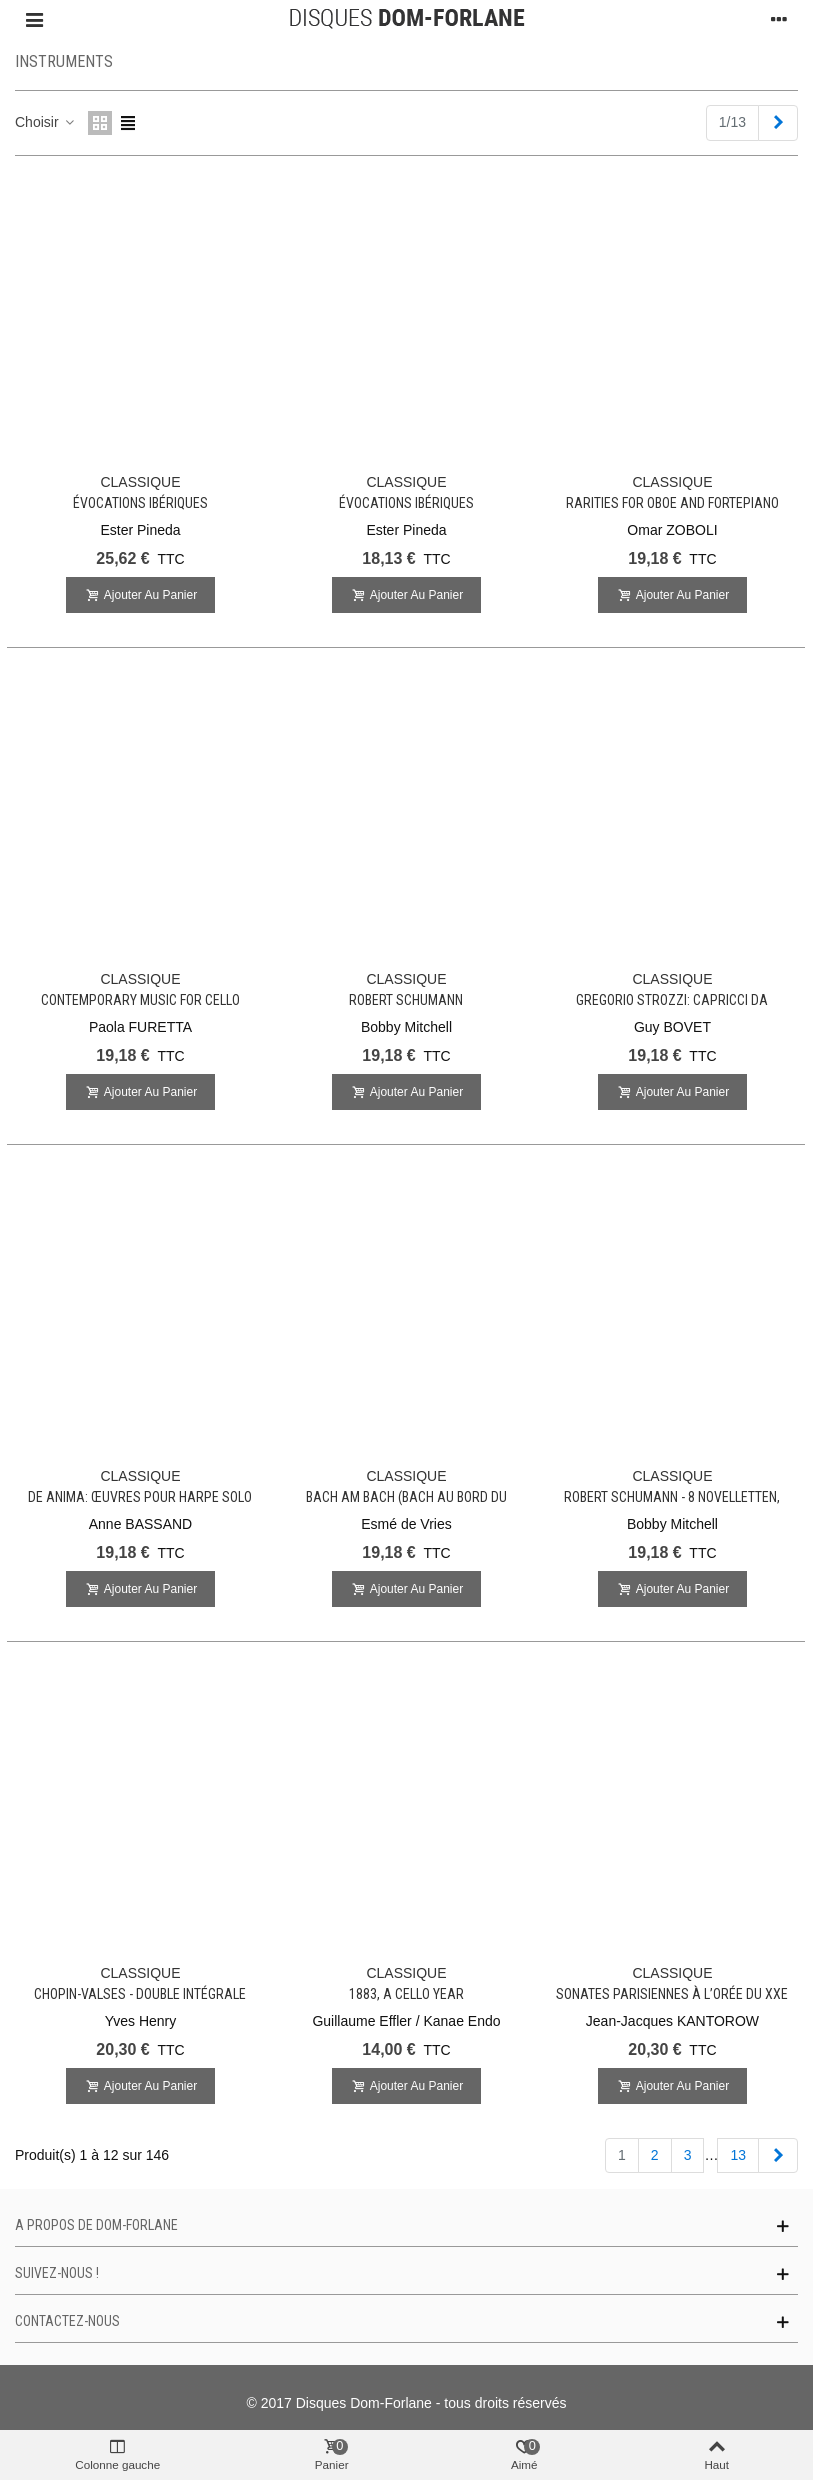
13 (738, 2155)
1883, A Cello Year (406, 1994)
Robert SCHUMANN (406, 1000)
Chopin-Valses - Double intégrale (140, 1994)
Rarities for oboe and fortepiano (672, 503)
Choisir (45, 122)
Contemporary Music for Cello (140, 1000)
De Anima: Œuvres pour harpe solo (140, 1497)
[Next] (778, 123)
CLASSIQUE (140, 482)
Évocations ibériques (140, 503)
